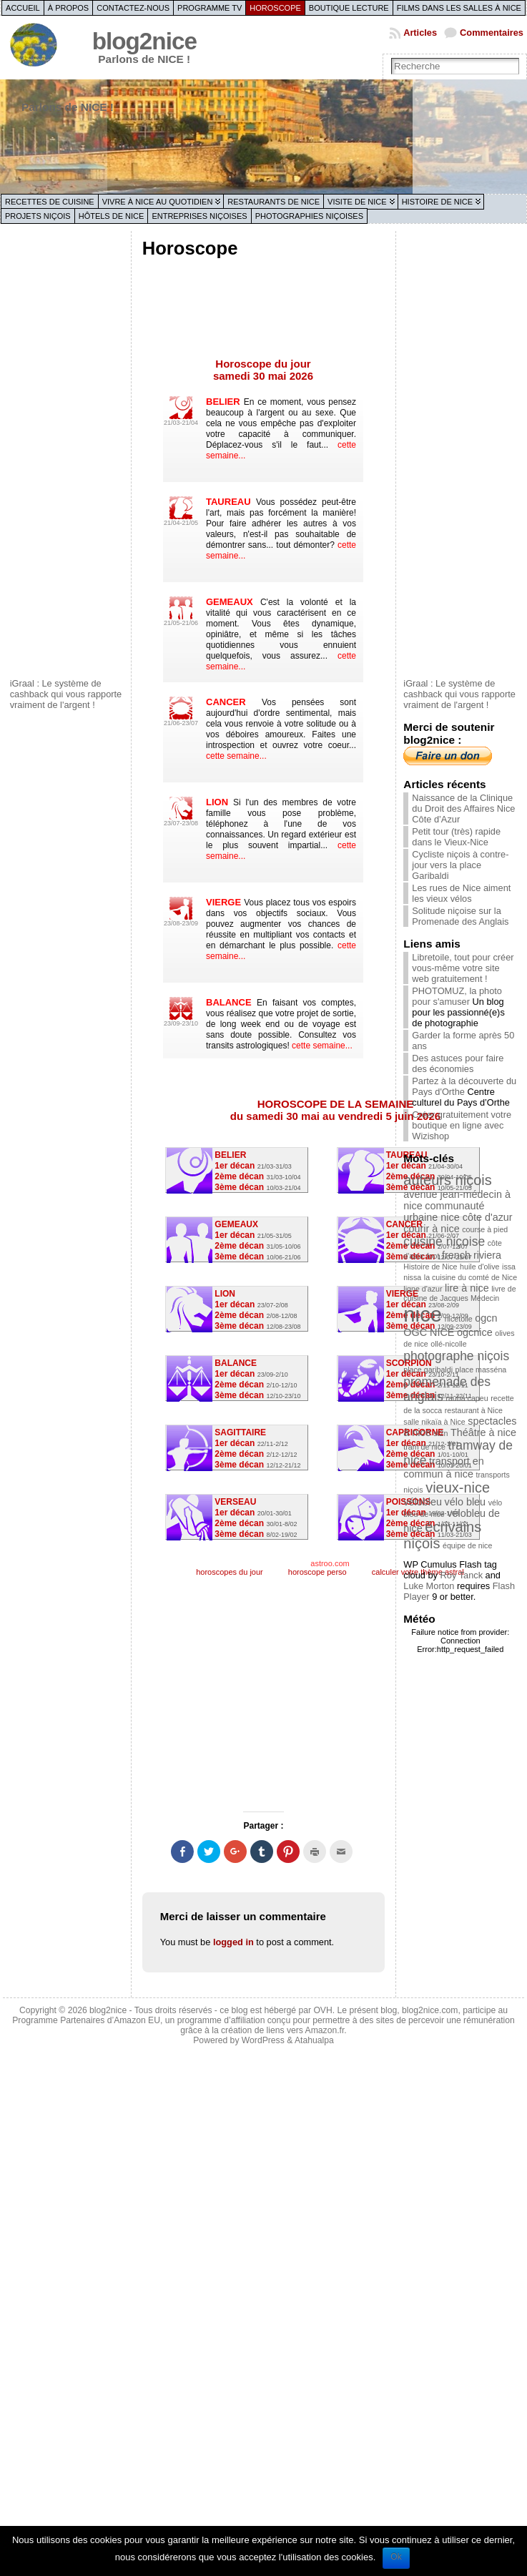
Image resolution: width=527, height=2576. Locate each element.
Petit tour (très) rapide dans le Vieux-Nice (456, 836)
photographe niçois (456, 1356)
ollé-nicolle (448, 1343)
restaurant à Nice (474, 1410)
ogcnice (475, 1332)
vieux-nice (457, 1487)
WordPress (263, 2040)
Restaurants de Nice (273, 201)
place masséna (481, 1369)
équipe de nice (467, 1545)
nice (422, 1314)
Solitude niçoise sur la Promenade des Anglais (460, 916)
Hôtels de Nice (111, 216)
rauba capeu (466, 1398)
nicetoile (459, 1318)
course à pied (485, 1229)
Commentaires (491, 32)
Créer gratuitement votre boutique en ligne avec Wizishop (461, 1125)
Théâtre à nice (483, 1432)
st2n (440, 1433)
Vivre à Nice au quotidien (157, 201)
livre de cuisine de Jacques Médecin (459, 1293)
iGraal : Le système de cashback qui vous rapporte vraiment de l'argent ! (66, 694)
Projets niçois (38, 216)
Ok (395, 2557)
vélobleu (422, 1502)
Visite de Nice (357, 201)
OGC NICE (428, 1332)
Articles (420, 32)
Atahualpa (314, 2040)
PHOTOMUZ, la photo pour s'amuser (457, 996)
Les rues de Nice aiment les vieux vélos (461, 893)
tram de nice (424, 1446)
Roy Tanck (461, 1575)
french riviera (471, 1255)
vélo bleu (465, 1502)
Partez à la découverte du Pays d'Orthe (464, 1086)
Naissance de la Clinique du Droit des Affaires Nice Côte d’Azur (463, 808)
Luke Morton (428, 1585)
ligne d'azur (422, 1288)
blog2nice (144, 41)
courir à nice (431, 1228)
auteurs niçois (447, 1180)
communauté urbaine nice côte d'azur (457, 1211)
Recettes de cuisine (49, 201)
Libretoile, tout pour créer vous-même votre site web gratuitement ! (462, 968)
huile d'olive (479, 1266)
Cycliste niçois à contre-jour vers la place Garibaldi (460, 865)
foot (433, 1256)
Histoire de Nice (437, 201)
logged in (233, 1942)
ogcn (486, 1318)
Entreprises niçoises (199, 216)
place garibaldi (428, 1369)
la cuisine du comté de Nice (470, 1277)
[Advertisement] (67, 452)
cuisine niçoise (444, 1241)
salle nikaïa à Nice (434, 1421)
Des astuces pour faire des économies (457, 1063)
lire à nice (467, 1288)
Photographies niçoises (309, 216)
